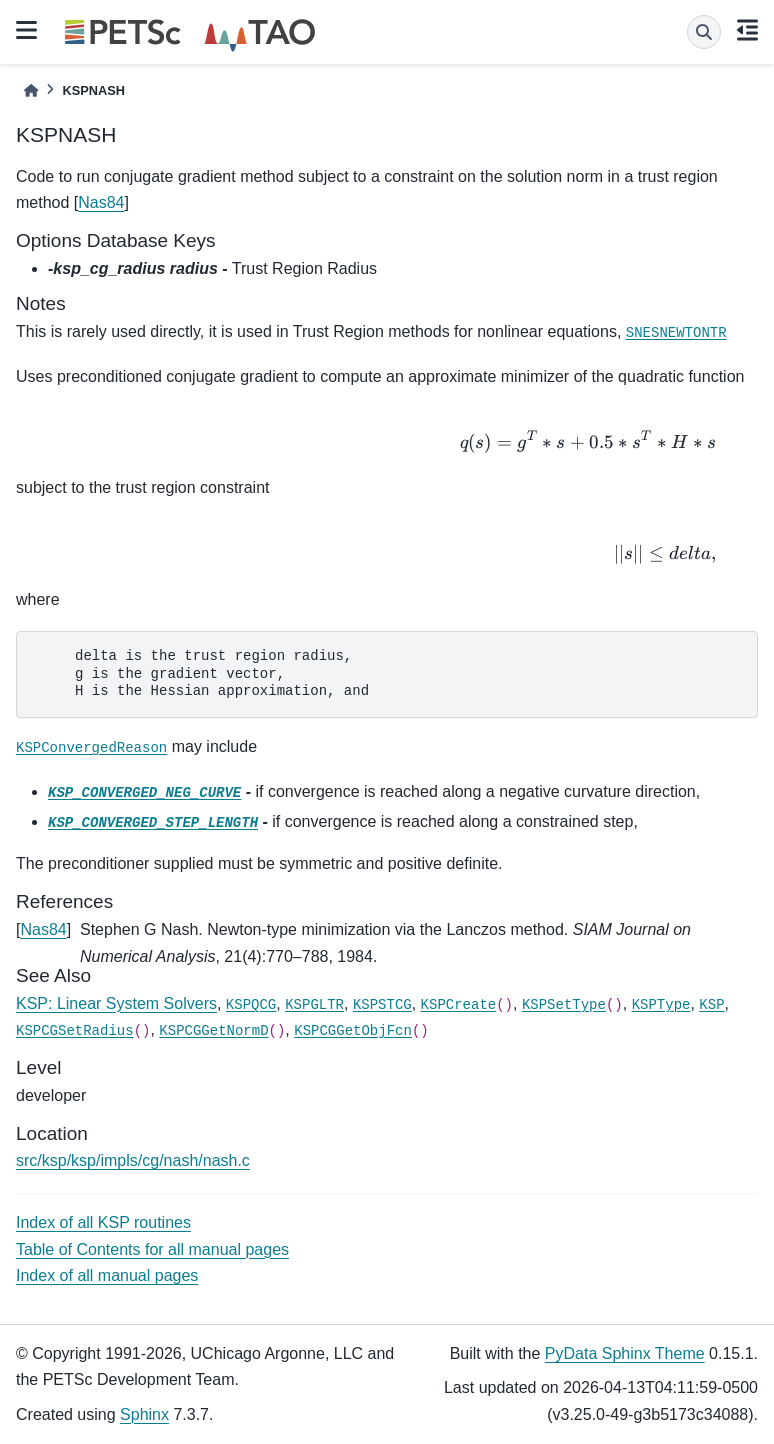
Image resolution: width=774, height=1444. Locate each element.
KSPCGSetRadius (75, 1031)
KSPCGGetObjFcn (353, 1031)
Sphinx (144, 1414)
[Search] (704, 32)
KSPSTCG (382, 1005)
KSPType (661, 1005)
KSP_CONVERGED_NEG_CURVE (144, 793)
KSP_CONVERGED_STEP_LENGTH (153, 823)
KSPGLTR (314, 1005)
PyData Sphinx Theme (625, 1353)
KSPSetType (564, 1005)
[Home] (31, 90)
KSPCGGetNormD (213, 1031)
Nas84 (101, 202)
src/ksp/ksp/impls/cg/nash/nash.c (133, 1160)
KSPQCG (251, 1005)
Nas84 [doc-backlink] (43, 929)
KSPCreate (459, 1005)
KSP (711, 1005)
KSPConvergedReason (91, 748)
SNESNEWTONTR (676, 333)
